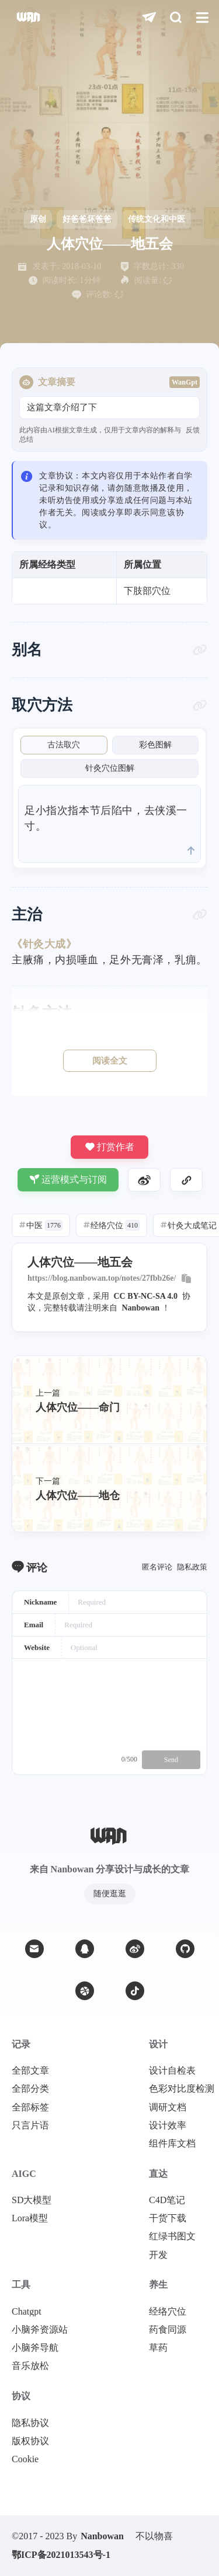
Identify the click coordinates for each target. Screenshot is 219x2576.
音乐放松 (30, 2366)
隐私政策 (192, 1567)
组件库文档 (172, 2143)
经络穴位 (112, 1225)
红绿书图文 (172, 2236)
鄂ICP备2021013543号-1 (61, 2555)
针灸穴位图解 (109, 768)
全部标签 (30, 2107)
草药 (158, 2348)
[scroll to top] (190, 851)
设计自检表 (172, 2070)
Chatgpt (26, 2311)
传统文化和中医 (156, 219)
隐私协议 (30, 2423)
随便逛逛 (109, 1893)
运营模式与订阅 (68, 1179)
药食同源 (167, 2329)
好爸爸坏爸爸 (87, 219)
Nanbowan (141, 1307)
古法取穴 (63, 744)
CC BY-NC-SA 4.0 (146, 1296)
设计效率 (167, 2125)
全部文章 (30, 2070)
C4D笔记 (167, 2200)
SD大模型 (31, 2200)
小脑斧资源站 (40, 2329)
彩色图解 (155, 744)
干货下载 (167, 2218)
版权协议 (30, 2441)
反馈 (193, 430)
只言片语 (30, 2125)
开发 (158, 2255)
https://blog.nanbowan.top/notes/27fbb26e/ (101, 1278)
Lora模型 (30, 2218)
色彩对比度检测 (181, 2088)
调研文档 (167, 2107)
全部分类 (30, 2088)
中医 (40, 1225)
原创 (38, 219)
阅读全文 (109, 1060)
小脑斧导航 (35, 2348)
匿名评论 (157, 1567)
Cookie (25, 2459)
